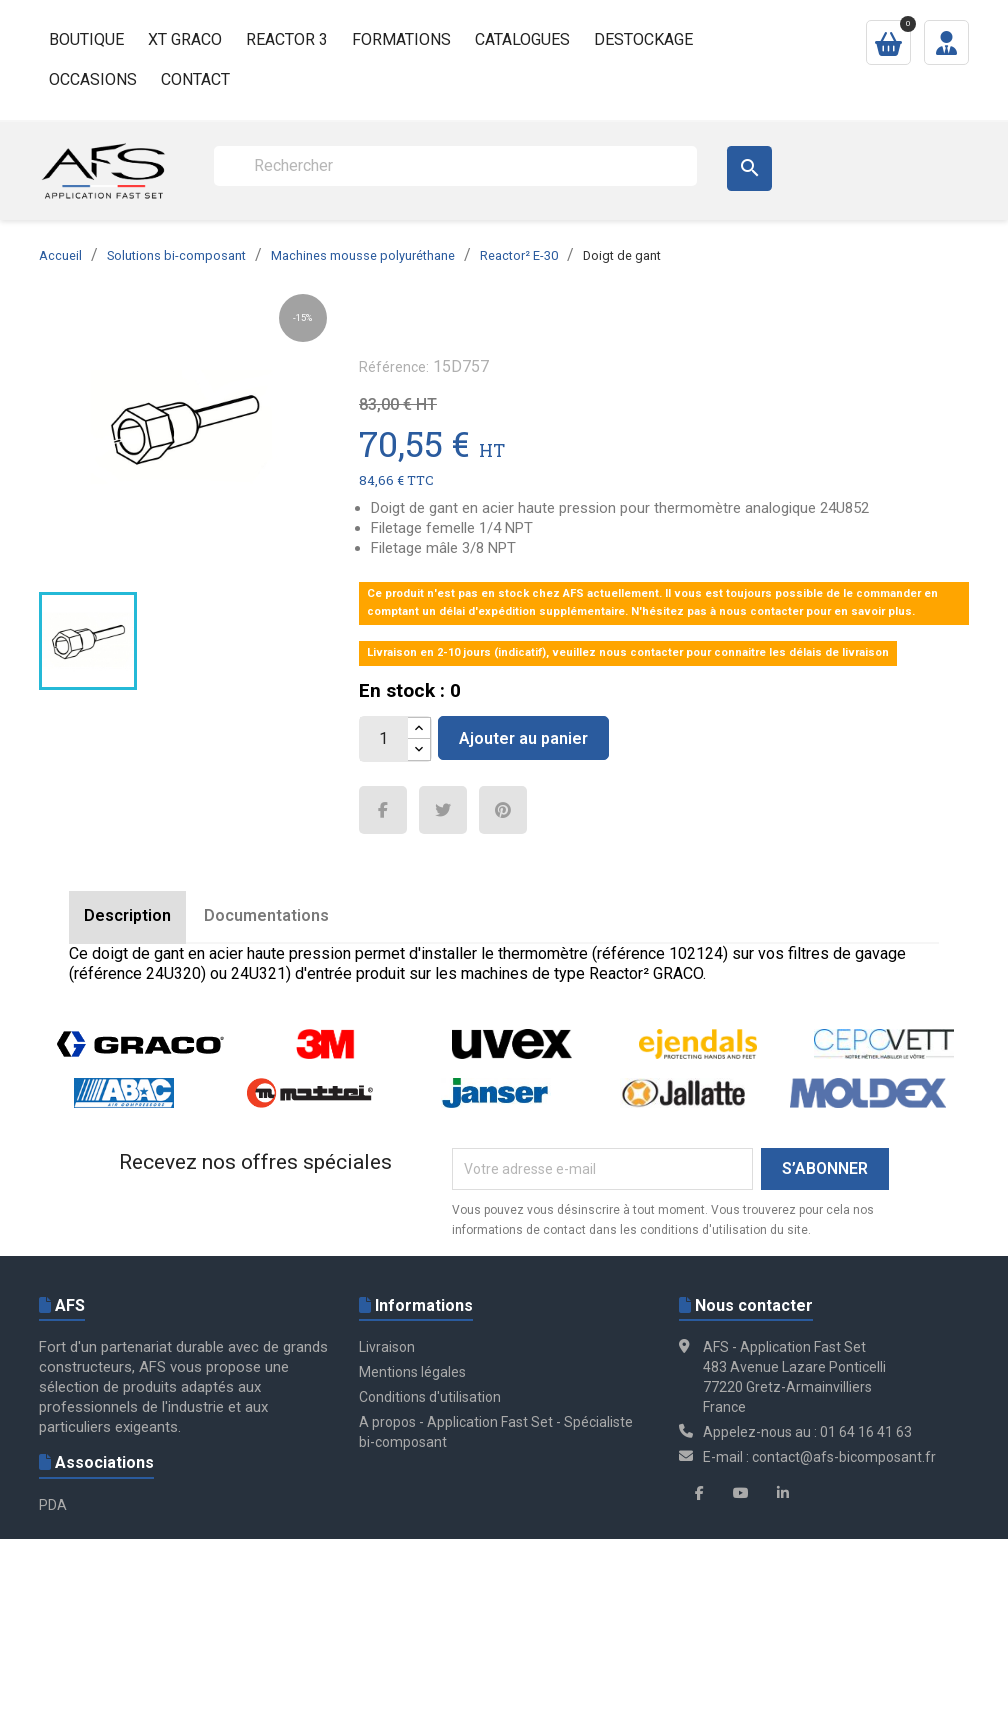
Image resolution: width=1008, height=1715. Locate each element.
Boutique (86, 39)
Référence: (394, 367)
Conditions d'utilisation (430, 1397)
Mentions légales (412, 1372)
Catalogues (522, 39)
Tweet (443, 810)
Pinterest (503, 810)
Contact (195, 79)
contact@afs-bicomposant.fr (844, 1457)
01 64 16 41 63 (866, 1432)
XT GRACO (185, 39)
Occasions (93, 79)
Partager (383, 810)
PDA (53, 1505)
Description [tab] (127, 915)
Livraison (387, 1347)
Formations (401, 39)
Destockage (643, 39)
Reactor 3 (287, 39)
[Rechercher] (455, 166)
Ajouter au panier (523, 738)
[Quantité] (384, 739)
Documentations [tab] (266, 915)
